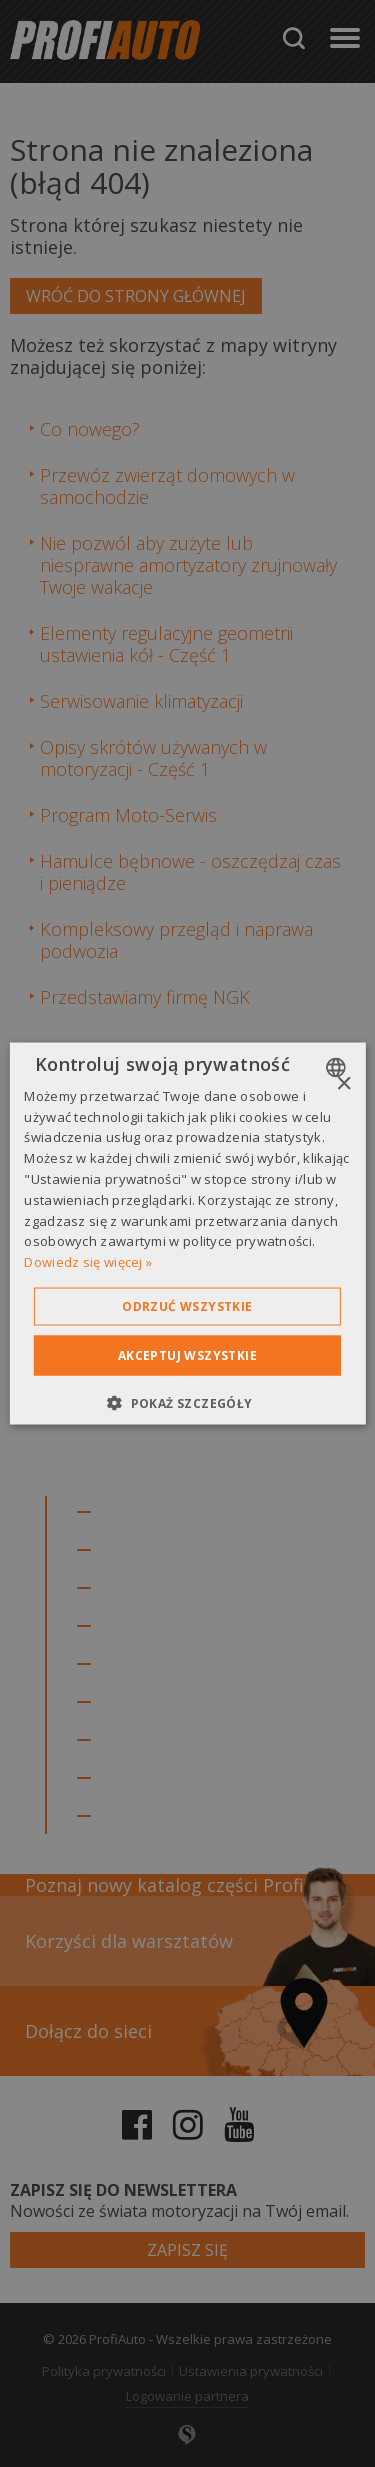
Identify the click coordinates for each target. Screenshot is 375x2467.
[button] (187, 1403)
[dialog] (187, 1233)
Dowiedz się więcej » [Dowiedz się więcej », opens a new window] (88, 1262)
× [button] (343, 1083)
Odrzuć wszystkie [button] (187, 1306)
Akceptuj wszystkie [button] (187, 1355)
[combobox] (338, 1067)
